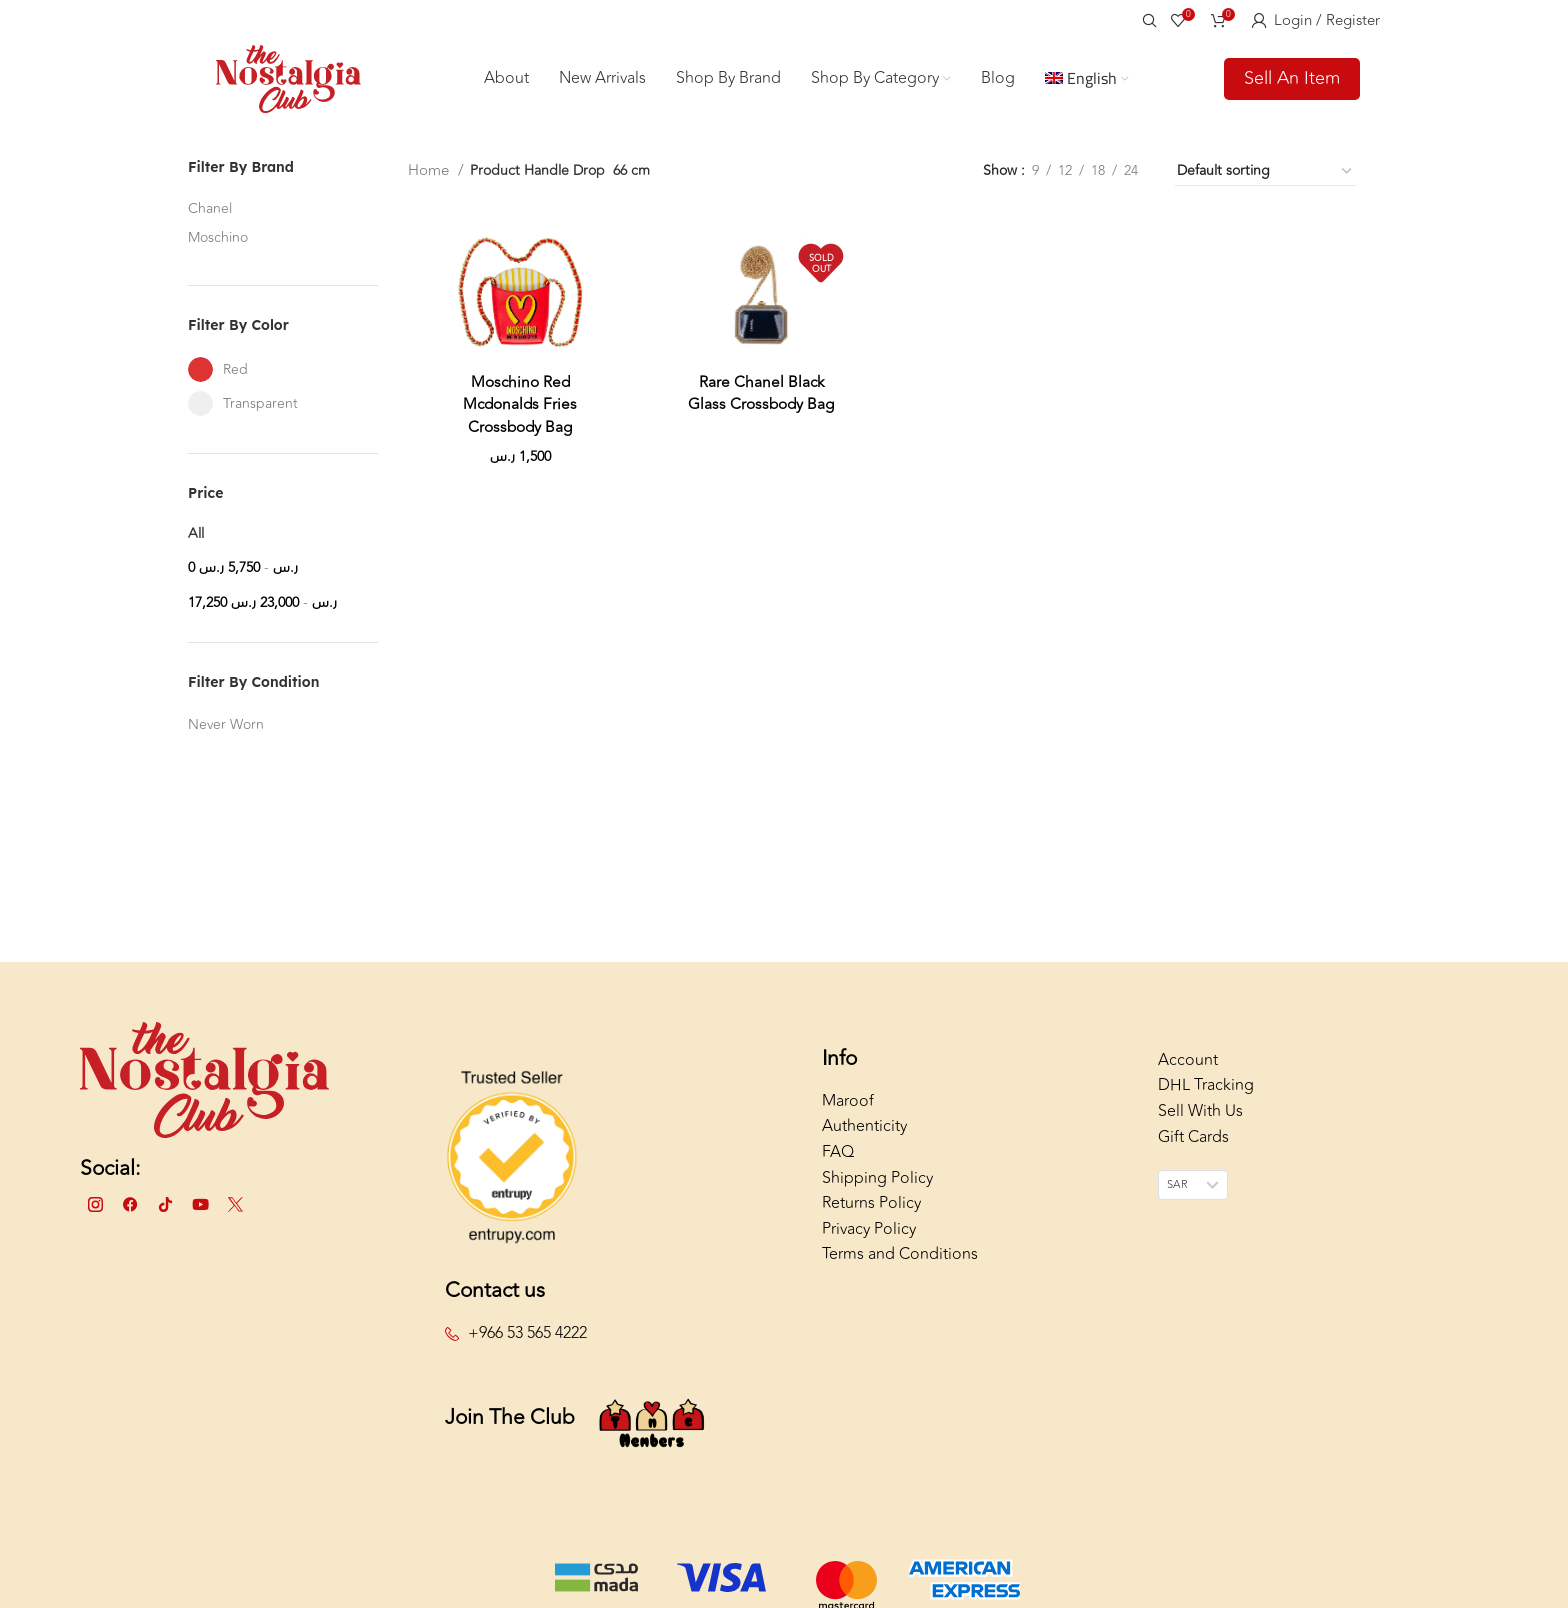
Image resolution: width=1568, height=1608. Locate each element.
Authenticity (864, 1139)
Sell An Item (1292, 84)
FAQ (838, 1164)
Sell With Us (1200, 1123)
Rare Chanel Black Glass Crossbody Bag (760, 404)
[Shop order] (1265, 184)
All (196, 545)
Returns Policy (871, 1215)
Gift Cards (1193, 1149)
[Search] (1146, 20)
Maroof (848, 1113)
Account (1188, 1072)
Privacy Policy (869, 1241)
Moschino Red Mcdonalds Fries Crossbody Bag (519, 415)
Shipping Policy (877, 1190)
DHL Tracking (1206, 1098)
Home (429, 183)
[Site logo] (288, 83)
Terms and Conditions (900, 1267)
